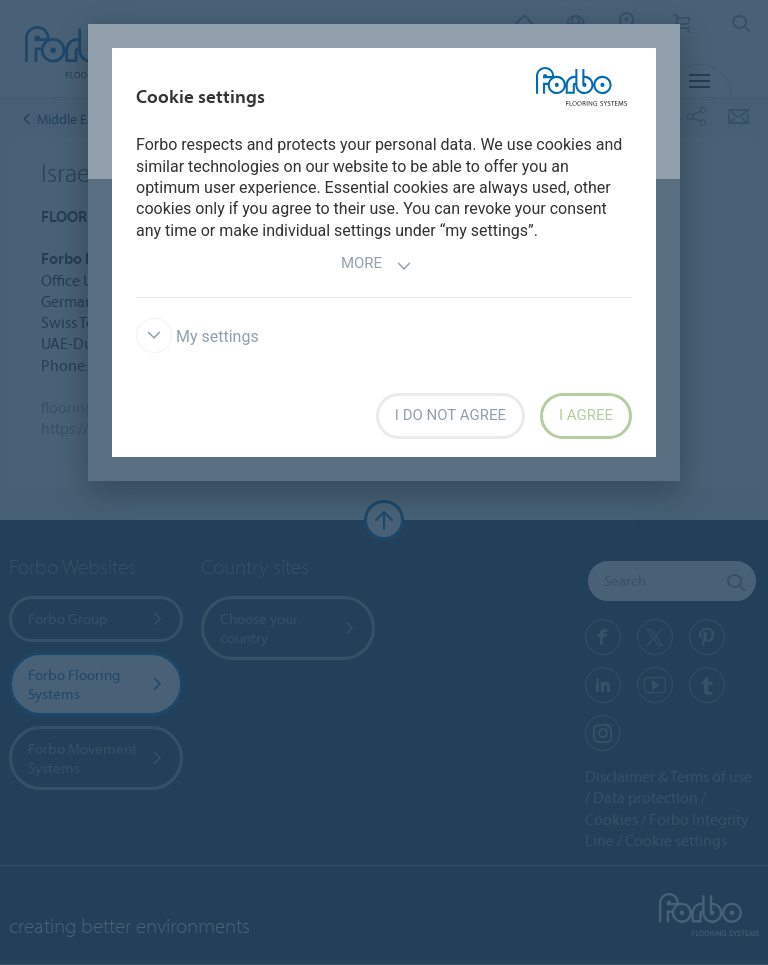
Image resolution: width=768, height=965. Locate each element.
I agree (586, 415)
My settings (197, 336)
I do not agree (450, 415)
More (376, 265)
